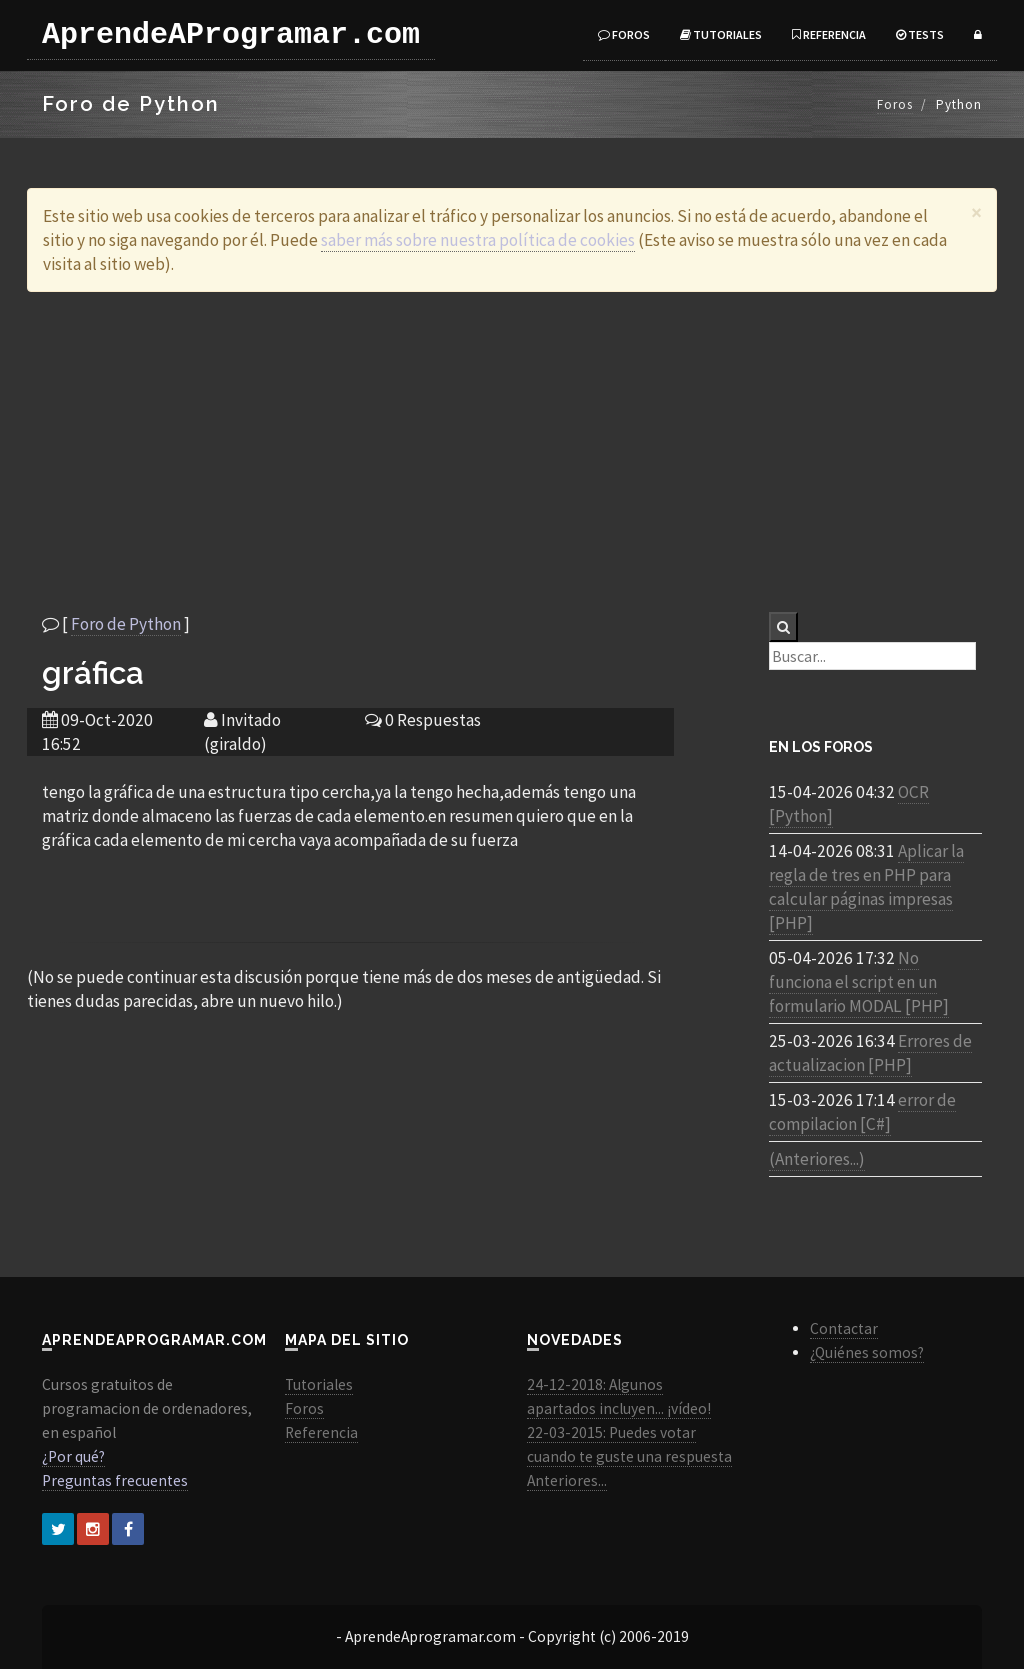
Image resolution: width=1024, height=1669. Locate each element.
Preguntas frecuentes (115, 1480)
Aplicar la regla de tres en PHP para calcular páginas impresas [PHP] (866, 887)
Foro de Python (126, 624)
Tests (920, 34)
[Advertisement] (512, 452)
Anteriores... (567, 1480)
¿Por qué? (73, 1456)
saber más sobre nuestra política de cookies (478, 240)
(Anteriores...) (817, 1159)
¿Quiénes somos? (867, 1352)
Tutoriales (721, 34)
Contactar (844, 1328)
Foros (624, 34)
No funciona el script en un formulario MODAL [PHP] (859, 982)
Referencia (829, 34)
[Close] (976, 212)
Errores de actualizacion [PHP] (870, 1053)
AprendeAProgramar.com (231, 35)
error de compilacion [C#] (862, 1112)
